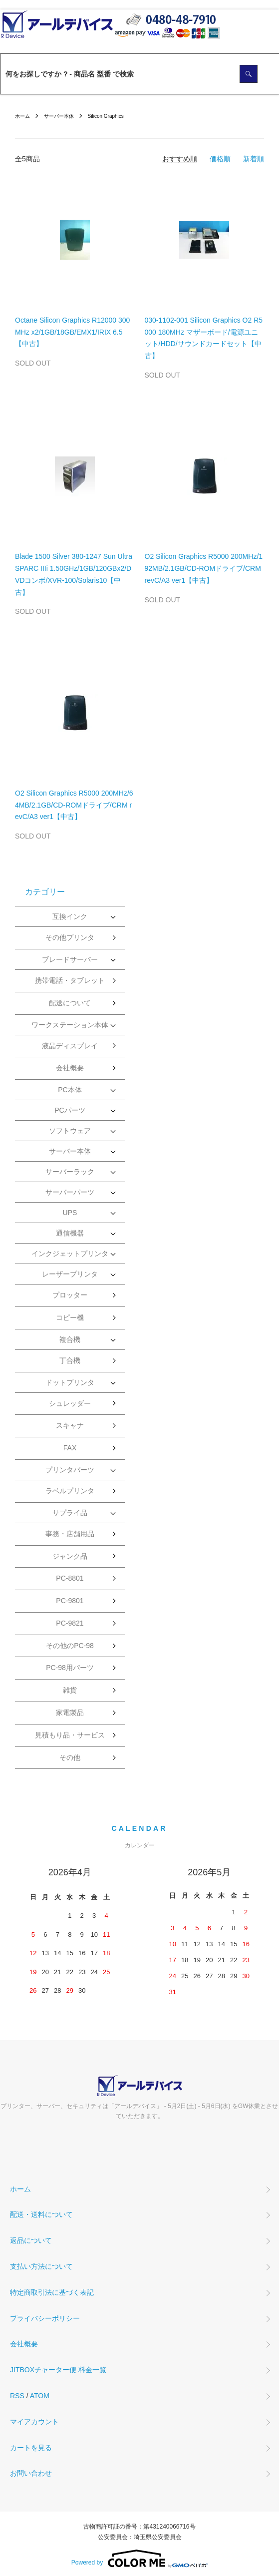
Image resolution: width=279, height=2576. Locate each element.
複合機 (69, 1339)
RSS (17, 2396)
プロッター (69, 1295)
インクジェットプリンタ (69, 1254)
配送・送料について (41, 2214)
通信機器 (70, 1233)
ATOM (39, 2396)
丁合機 (69, 1360)
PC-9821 (69, 1623)
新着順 (253, 159)
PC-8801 (69, 1578)
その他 (69, 1757)
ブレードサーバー (70, 959)
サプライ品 (69, 1513)
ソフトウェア (70, 1131)
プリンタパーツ (69, 1470)
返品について (31, 2240)
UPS (70, 1213)
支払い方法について (41, 2266)
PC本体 (69, 1090)
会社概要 (70, 1068)
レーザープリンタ (70, 1274)
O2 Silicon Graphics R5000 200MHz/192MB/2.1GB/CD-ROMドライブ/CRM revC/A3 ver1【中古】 (204, 568)
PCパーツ (69, 1110)
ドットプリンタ (69, 1382)
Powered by (139, 2559)
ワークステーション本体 (69, 1025)
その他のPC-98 (70, 1646)
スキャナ (70, 1425)
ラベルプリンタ (69, 1491)
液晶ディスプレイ (70, 1046)
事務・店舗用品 (69, 1534)
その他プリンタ (69, 937)
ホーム (22, 116)
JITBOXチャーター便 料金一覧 (58, 2370)
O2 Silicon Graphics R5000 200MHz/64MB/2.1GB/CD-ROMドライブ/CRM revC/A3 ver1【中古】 (74, 805)
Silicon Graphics (106, 116)
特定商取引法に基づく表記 (52, 2292)
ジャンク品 (69, 1556)
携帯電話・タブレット (70, 980)
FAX (69, 1448)
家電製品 (70, 1713)
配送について (70, 1003)
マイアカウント (34, 2422)
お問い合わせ (31, 2473)
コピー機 (70, 1317)
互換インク (69, 916)
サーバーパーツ (69, 1192)
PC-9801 (69, 1601)
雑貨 (70, 1690)
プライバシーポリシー (45, 2318)
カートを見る (31, 2448)
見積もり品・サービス (70, 1735)
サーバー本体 (59, 116)
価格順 (220, 159)
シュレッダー (70, 1403)
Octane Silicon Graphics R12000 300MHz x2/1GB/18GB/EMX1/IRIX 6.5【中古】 (72, 332)
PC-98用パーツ (70, 1668)
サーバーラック (69, 1172)
